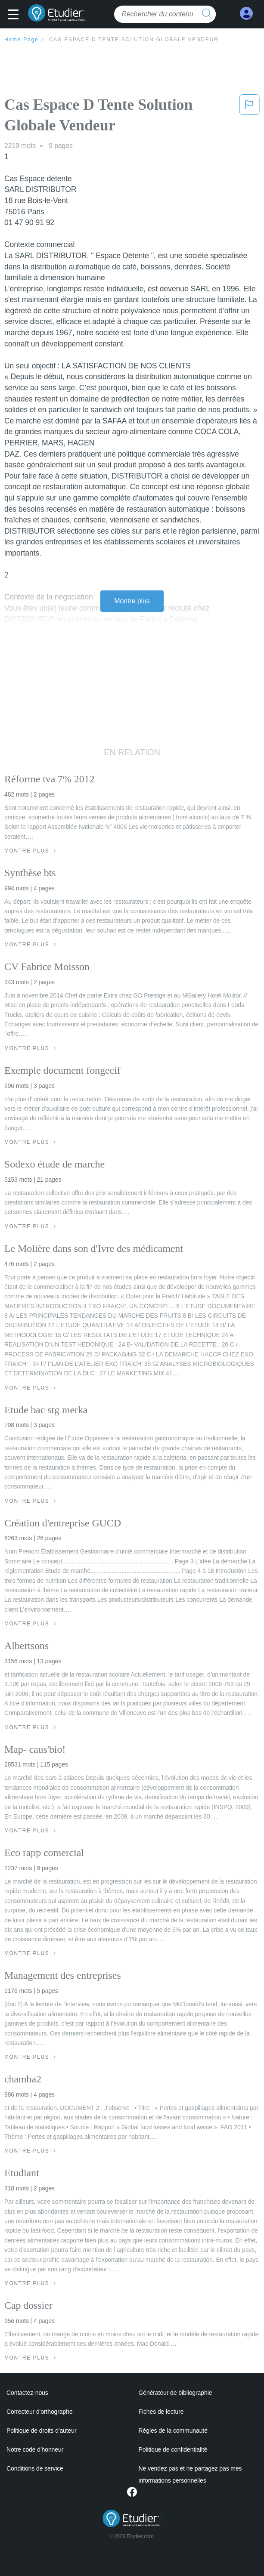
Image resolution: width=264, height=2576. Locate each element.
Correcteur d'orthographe (39, 2411)
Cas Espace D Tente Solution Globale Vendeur (134, 40)
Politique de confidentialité (173, 2449)
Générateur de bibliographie (175, 2392)
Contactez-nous (27, 2392)
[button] (15, 15)
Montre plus (132, 601)
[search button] (207, 14)
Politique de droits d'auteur (41, 2430)
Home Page (21, 40)
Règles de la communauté (173, 2430)
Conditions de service (34, 2468)
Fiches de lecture (161, 2411)
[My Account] (246, 13)
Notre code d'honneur (34, 2449)
